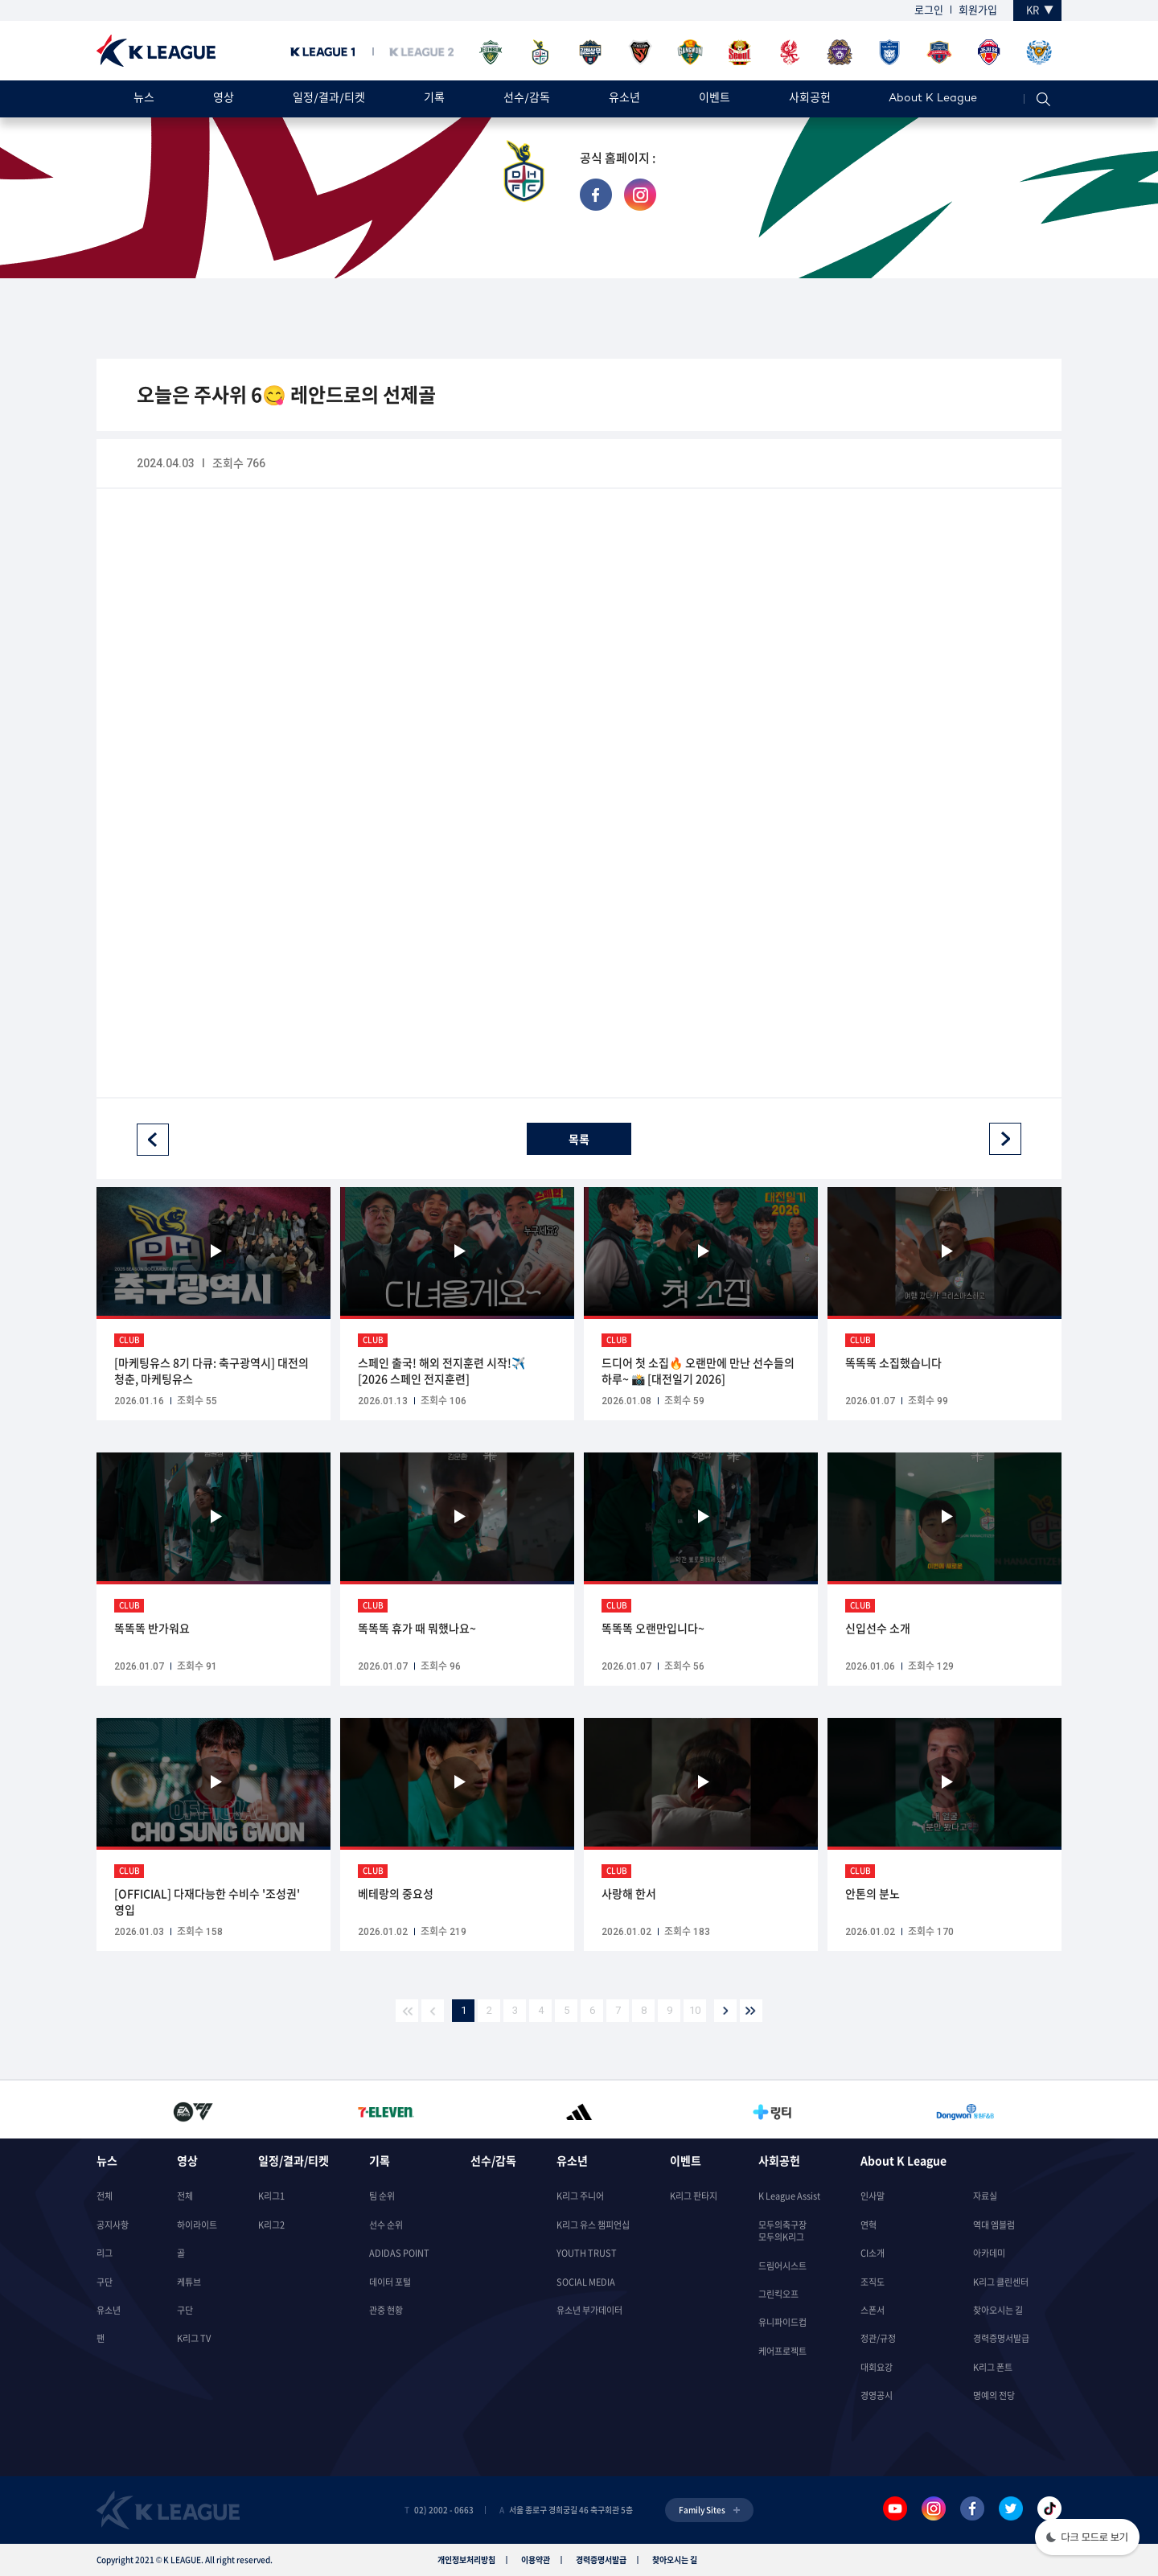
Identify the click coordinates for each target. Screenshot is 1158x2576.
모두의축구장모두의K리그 (782, 2231)
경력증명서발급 (1001, 2338)
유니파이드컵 (782, 2322)
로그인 (928, 9)
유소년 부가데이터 (589, 2310)
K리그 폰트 (992, 2367)
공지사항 (112, 2225)
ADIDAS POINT (399, 2253)
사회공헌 (810, 98)
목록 (579, 1139)
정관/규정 (878, 2338)
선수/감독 (526, 98)
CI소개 (872, 2253)
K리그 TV (194, 2338)
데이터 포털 (390, 2282)
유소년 (624, 98)
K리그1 (271, 2196)
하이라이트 (197, 2225)
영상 (223, 98)
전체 (104, 2196)
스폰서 (872, 2310)
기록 (434, 98)
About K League (933, 98)
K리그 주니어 (580, 2196)
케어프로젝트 (782, 2351)
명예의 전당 (994, 2395)
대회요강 (876, 2367)
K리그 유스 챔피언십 (593, 2225)
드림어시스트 (782, 2266)
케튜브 (189, 2282)
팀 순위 (382, 2196)
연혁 (868, 2225)
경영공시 (876, 2395)
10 (694, 2010)
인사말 (872, 2196)
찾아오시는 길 (998, 2310)
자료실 (985, 2196)
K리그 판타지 (693, 2196)
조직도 (872, 2282)
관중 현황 (386, 2310)
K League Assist (789, 2196)
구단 (104, 2282)
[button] (1087, 2538)
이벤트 (714, 98)
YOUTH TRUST (586, 2253)
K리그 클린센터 (1001, 2282)
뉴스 (143, 98)
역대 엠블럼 (994, 2225)
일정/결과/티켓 (329, 98)
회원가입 (978, 9)
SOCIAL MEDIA (585, 2282)
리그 (104, 2253)
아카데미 (989, 2253)
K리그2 (271, 2225)
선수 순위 (386, 2225)
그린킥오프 (778, 2294)
